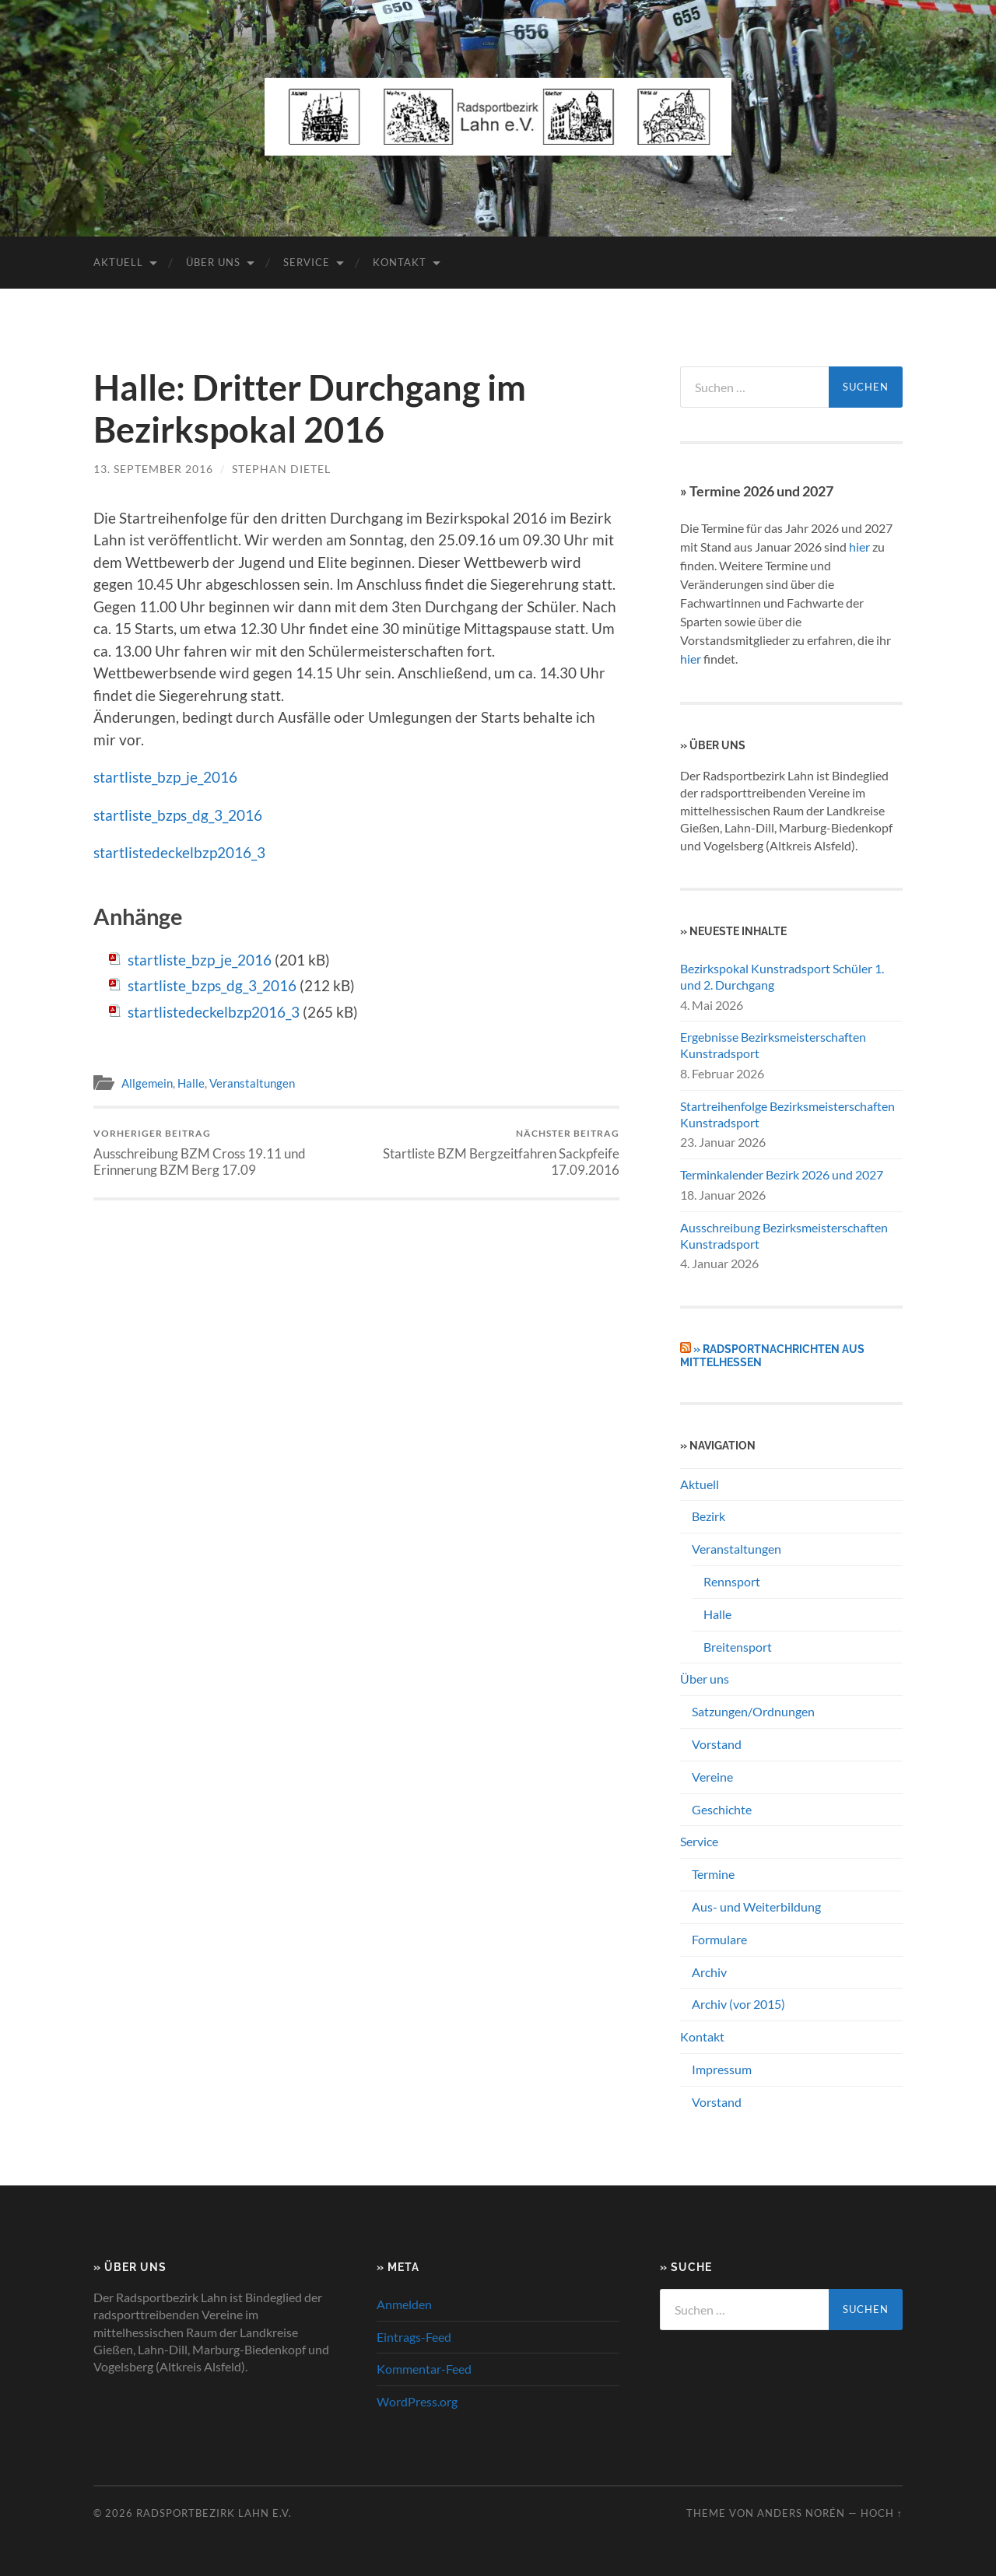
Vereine (712, 1776)
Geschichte (722, 1809)
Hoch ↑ (882, 2513)
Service (306, 262)
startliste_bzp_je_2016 (165, 777)
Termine (713, 1873)
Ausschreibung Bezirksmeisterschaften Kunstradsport (784, 1235)
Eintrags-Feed (414, 2336)
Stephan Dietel (281, 468)
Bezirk (708, 1516)
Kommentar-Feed (424, 2368)
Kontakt (399, 262)
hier (859, 546)
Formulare (719, 1939)
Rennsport (731, 1581)
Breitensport (737, 1646)
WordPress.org (417, 2401)
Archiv (709, 1971)
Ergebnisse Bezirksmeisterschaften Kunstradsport (773, 1044)
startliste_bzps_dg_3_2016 (177, 815)
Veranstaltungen (252, 1083)
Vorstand (717, 1744)
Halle (191, 1083)
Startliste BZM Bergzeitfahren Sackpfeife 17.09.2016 (490, 1152)
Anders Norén (801, 2513)
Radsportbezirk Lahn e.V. (214, 2513)
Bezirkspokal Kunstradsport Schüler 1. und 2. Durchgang (782, 976)
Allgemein (147, 1083)
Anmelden (404, 2304)
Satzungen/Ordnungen (753, 1711)
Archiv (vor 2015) (738, 2003)
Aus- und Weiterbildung (756, 1906)
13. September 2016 (153, 468)
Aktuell (118, 262)
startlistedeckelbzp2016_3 (179, 852)
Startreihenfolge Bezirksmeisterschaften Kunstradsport (787, 1114)
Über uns (213, 262)
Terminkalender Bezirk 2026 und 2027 (781, 1174)
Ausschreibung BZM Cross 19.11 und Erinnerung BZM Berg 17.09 (222, 1152)
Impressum (722, 2069)
